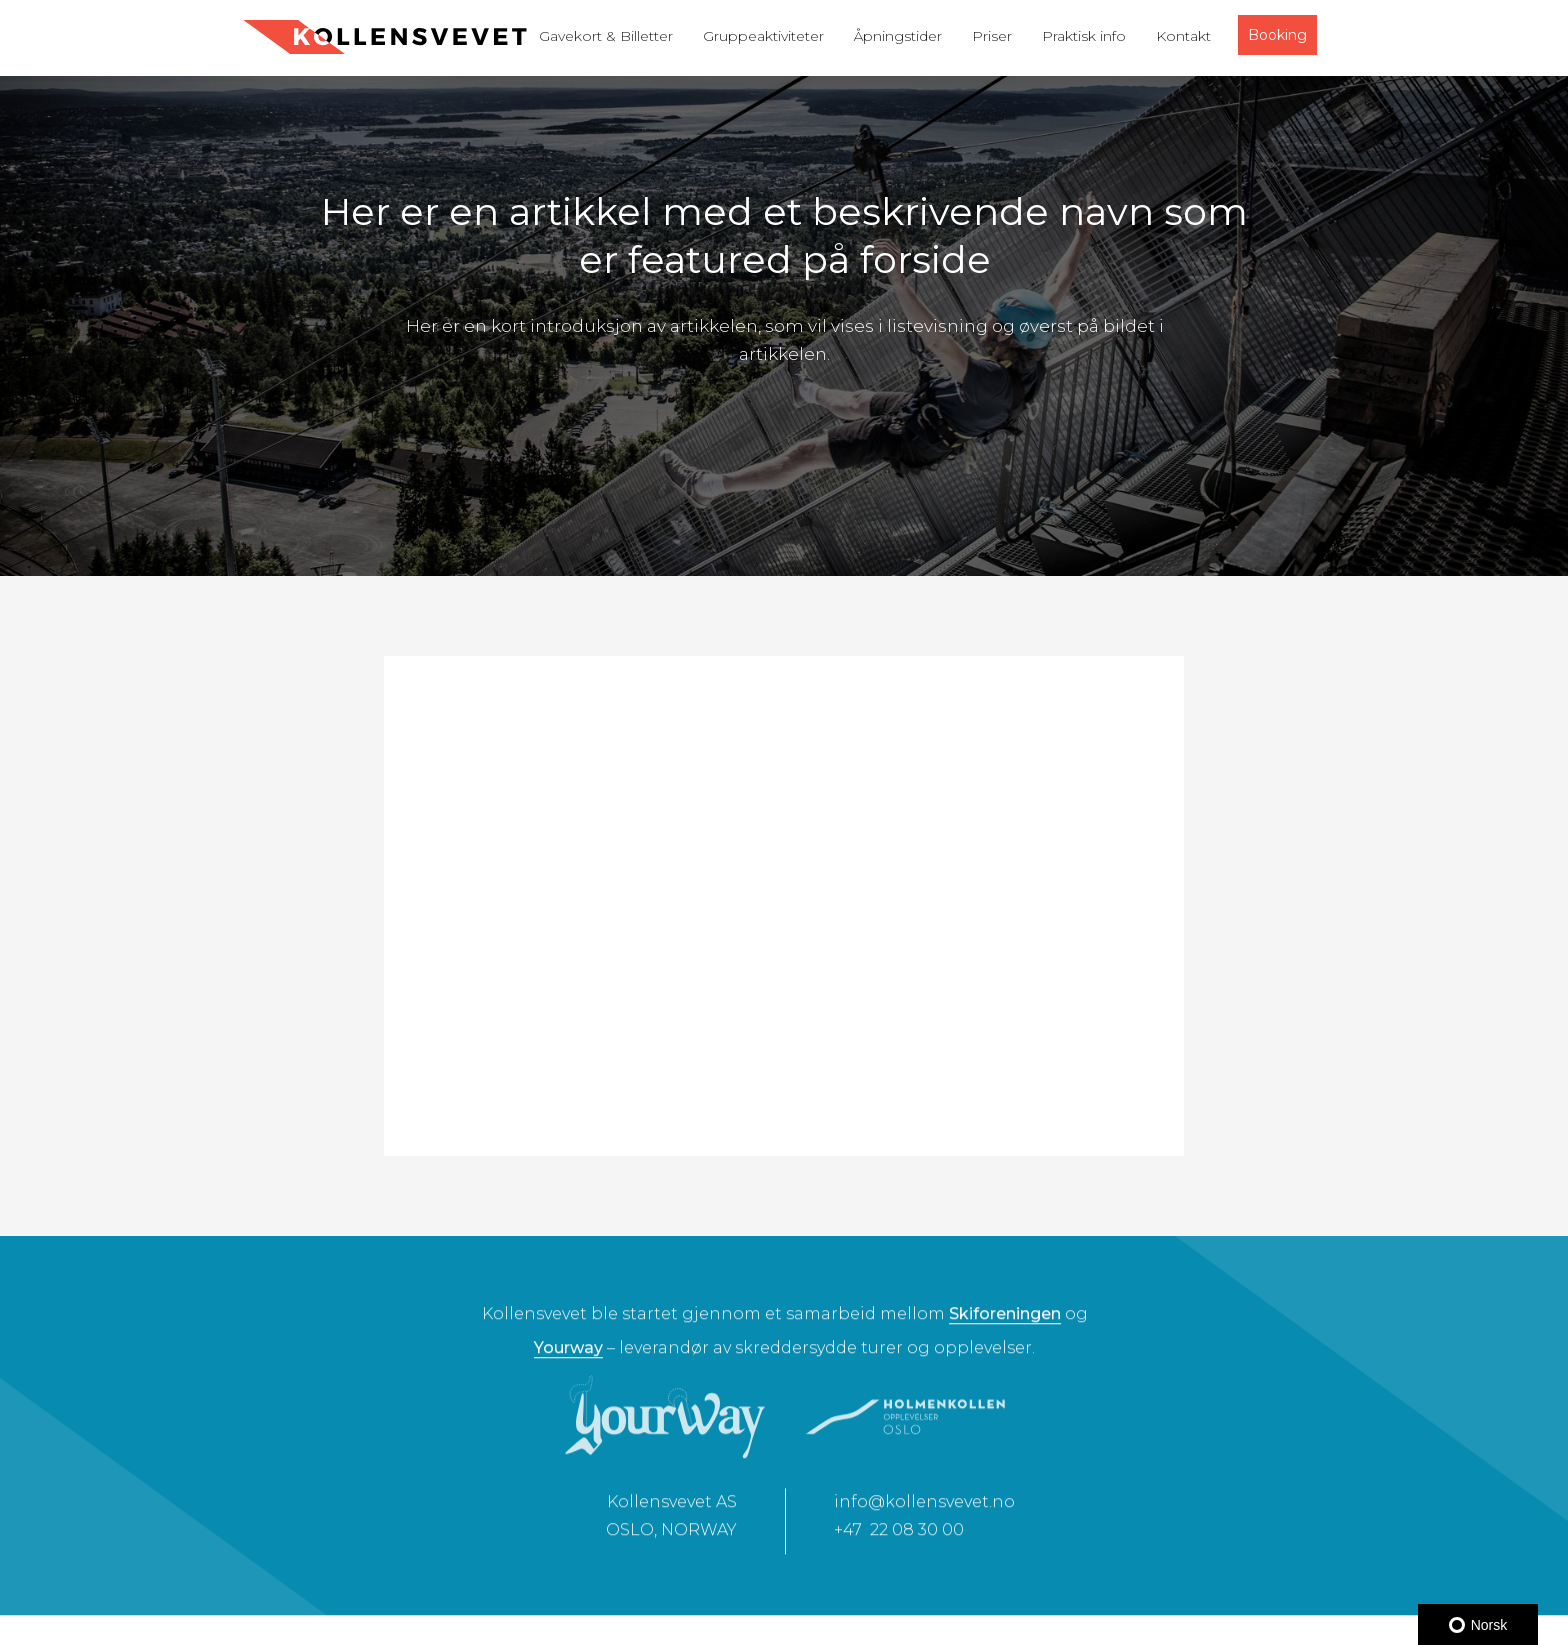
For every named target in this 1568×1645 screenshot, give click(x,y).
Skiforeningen (1005, 1322)
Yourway (568, 1356)
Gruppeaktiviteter (763, 36)
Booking (1277, 35)
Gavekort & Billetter (606, 36)
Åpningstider (898, 36)
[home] (385, 37)
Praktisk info (1084, 36)
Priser (992, 36)
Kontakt (1183, 36)
